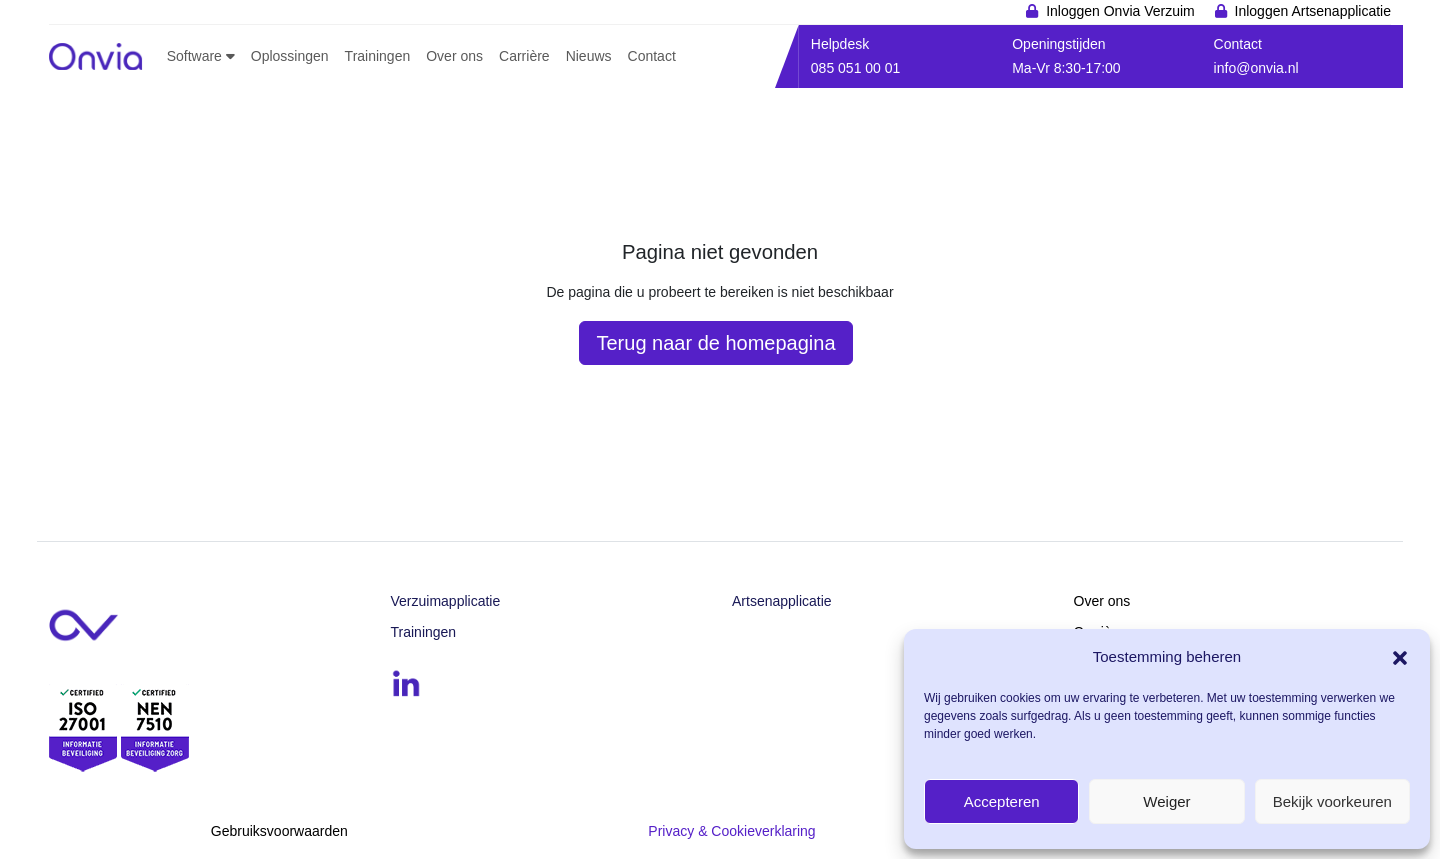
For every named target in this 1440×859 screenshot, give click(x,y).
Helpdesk (840, 44)
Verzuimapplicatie (446, 601)
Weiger (1166, 801)
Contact (1238, 44)
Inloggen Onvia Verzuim (1120, 11)
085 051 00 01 (856, 68)
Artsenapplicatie (782, 601)
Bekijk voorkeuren (1332, 801)
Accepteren (1002, 801)
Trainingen (424, 632)
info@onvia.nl (1256, 68)
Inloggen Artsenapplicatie (1313, 11)
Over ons (1102, 601)
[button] (1400, 656)
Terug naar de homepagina (715, 343)
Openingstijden (1058, 44)
